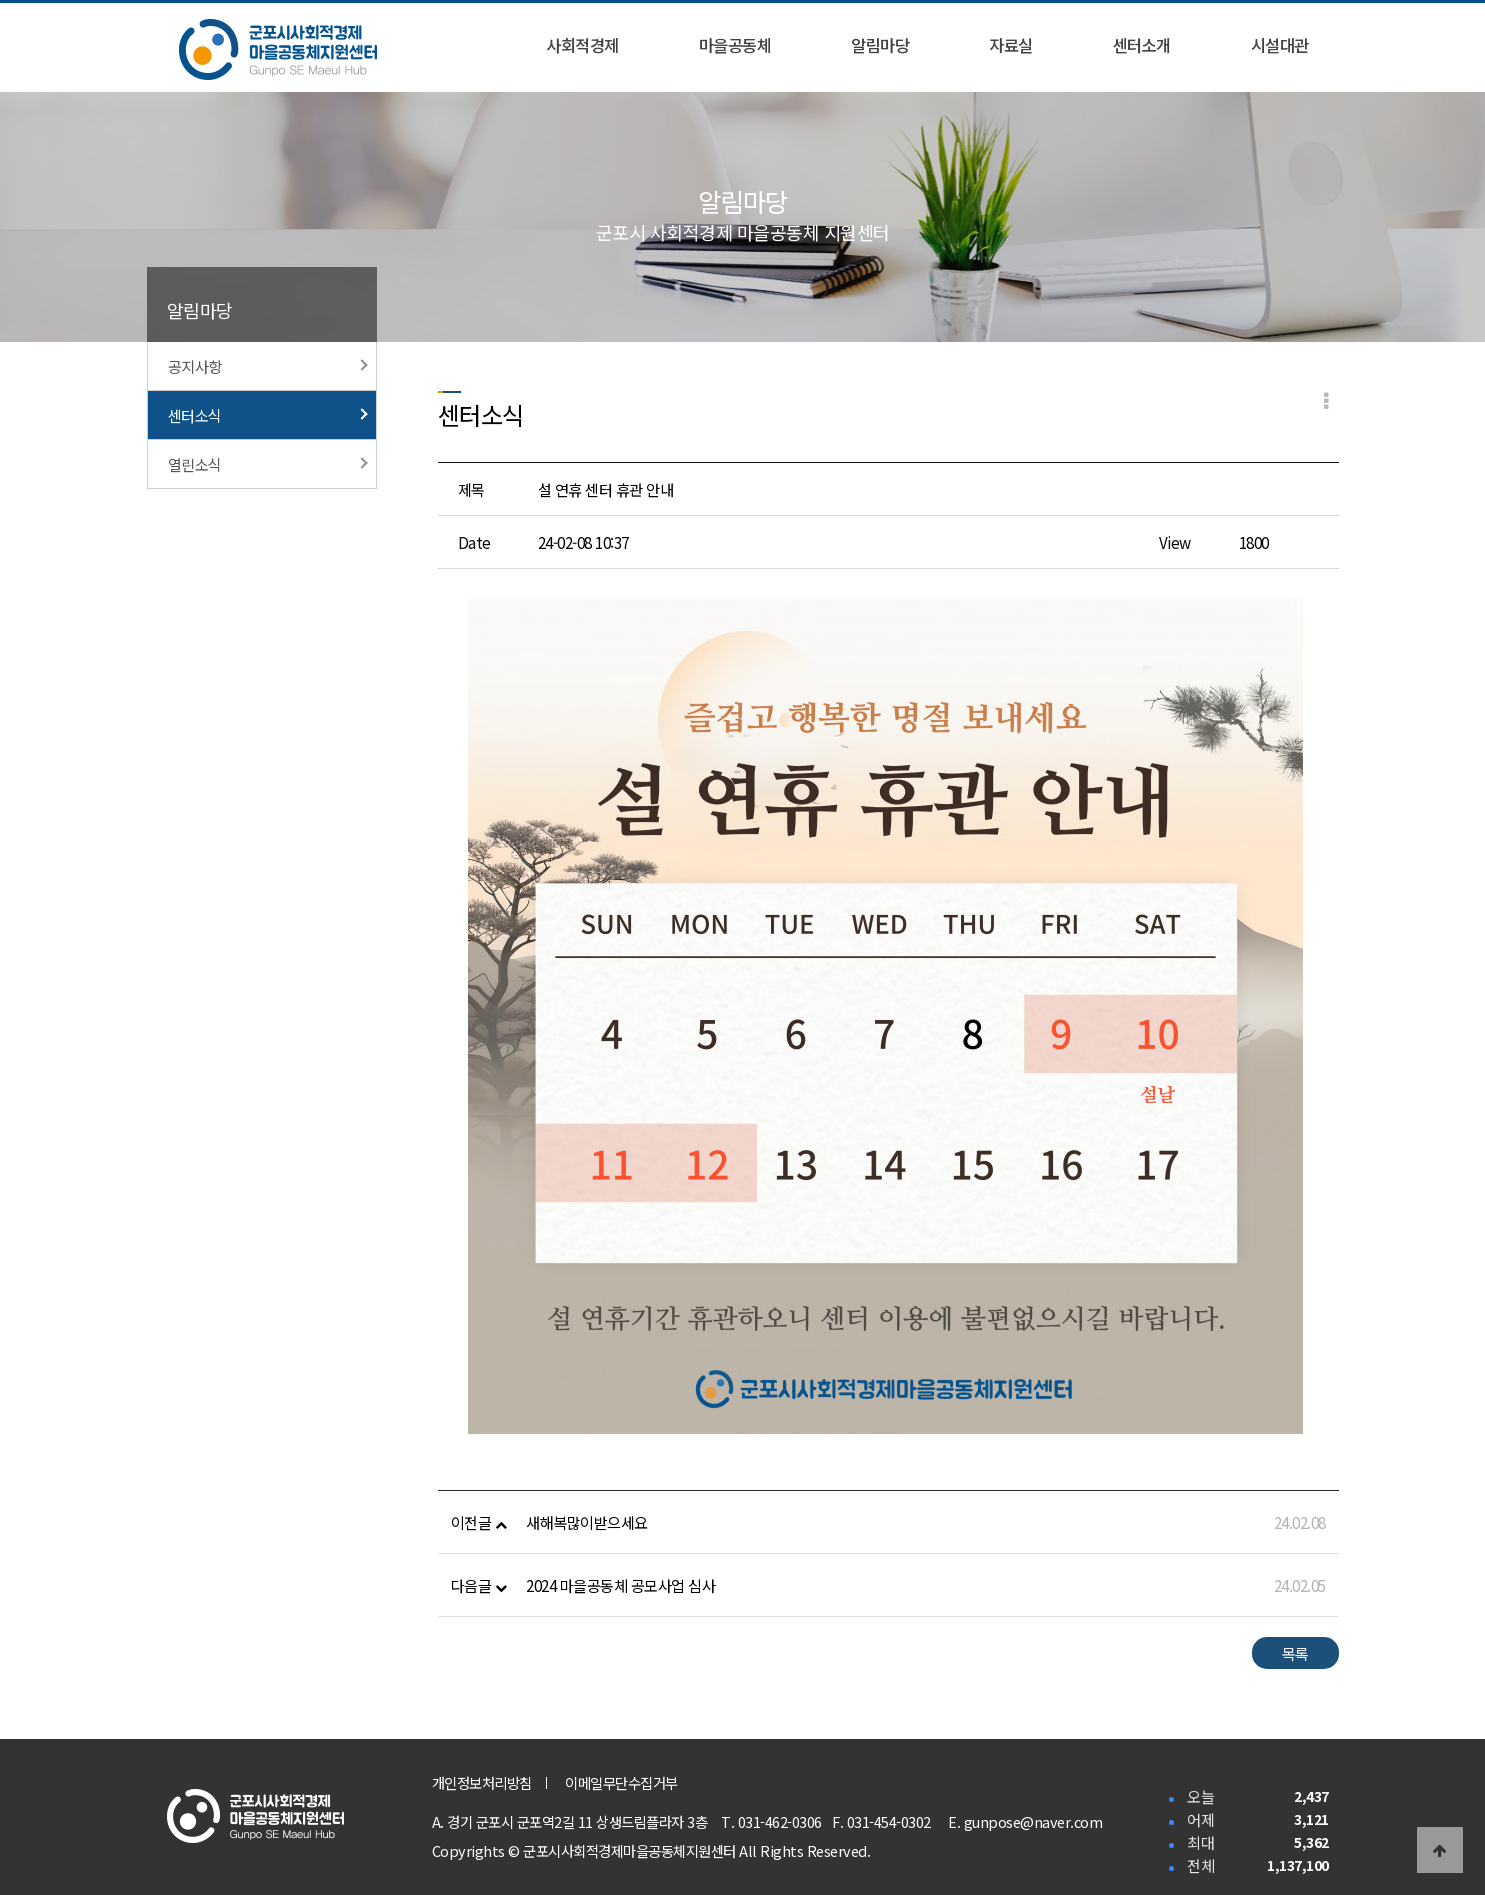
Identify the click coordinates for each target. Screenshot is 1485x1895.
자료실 (1011, 45)
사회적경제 (582, 45)
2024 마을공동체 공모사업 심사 (620, 1585)
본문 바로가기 (0, 0)
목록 (1295, 1653)
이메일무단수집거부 (621, 1782)
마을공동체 (735, 45)
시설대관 (1280, 45)
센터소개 (1142, 45)
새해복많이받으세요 (587, 1522)
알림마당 (880, 45)
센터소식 (268, 415)
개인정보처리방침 (482, 1782)
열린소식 (268, 464)
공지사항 (268, 366)
